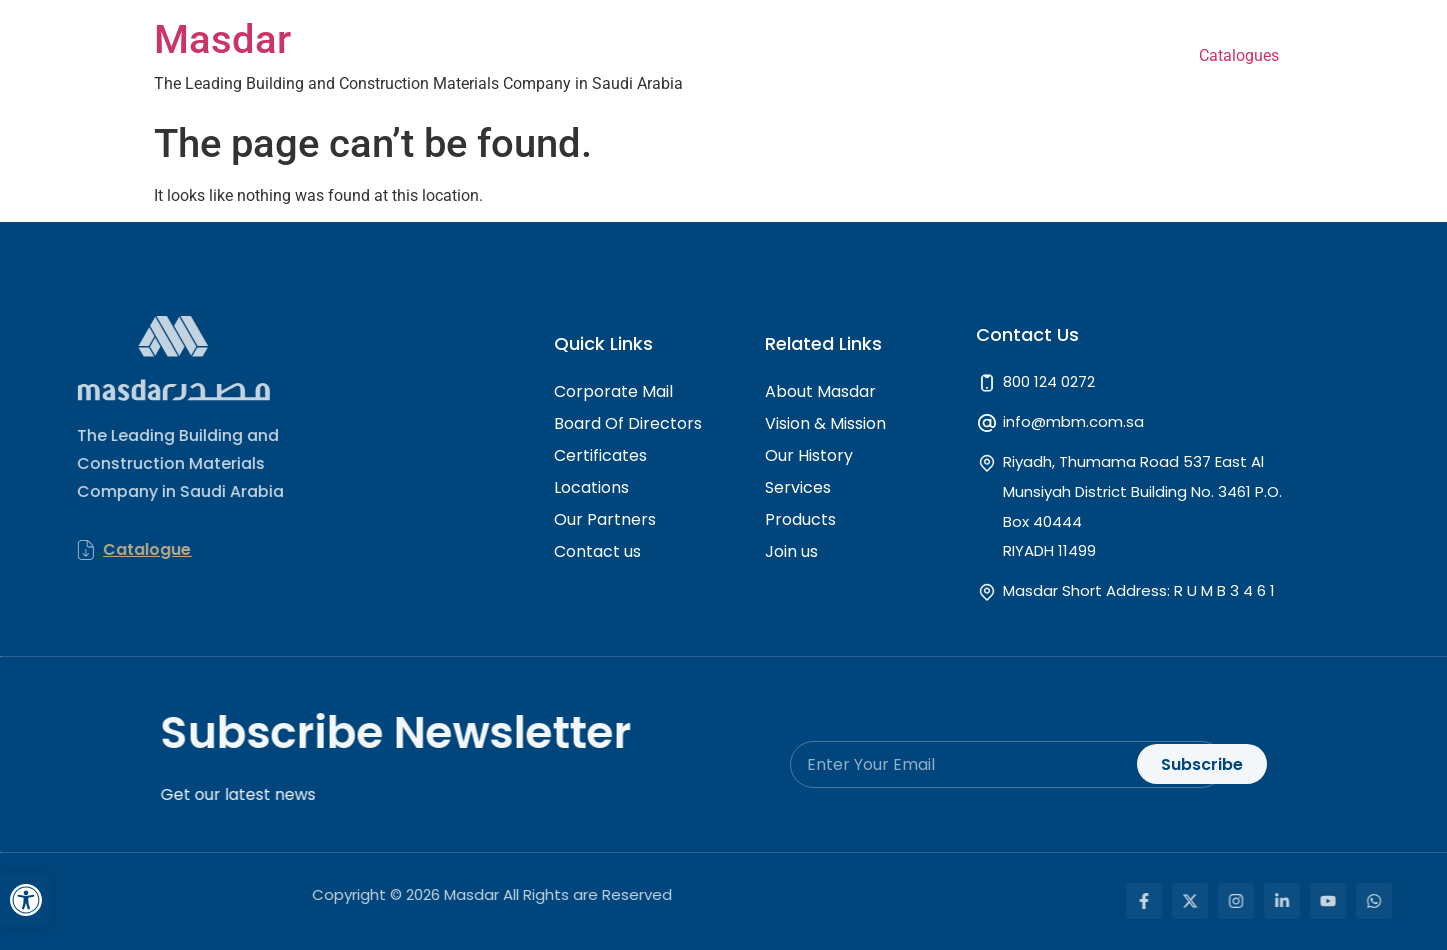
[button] (26, 900)
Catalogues (1239, 55)
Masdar (222, 39)
